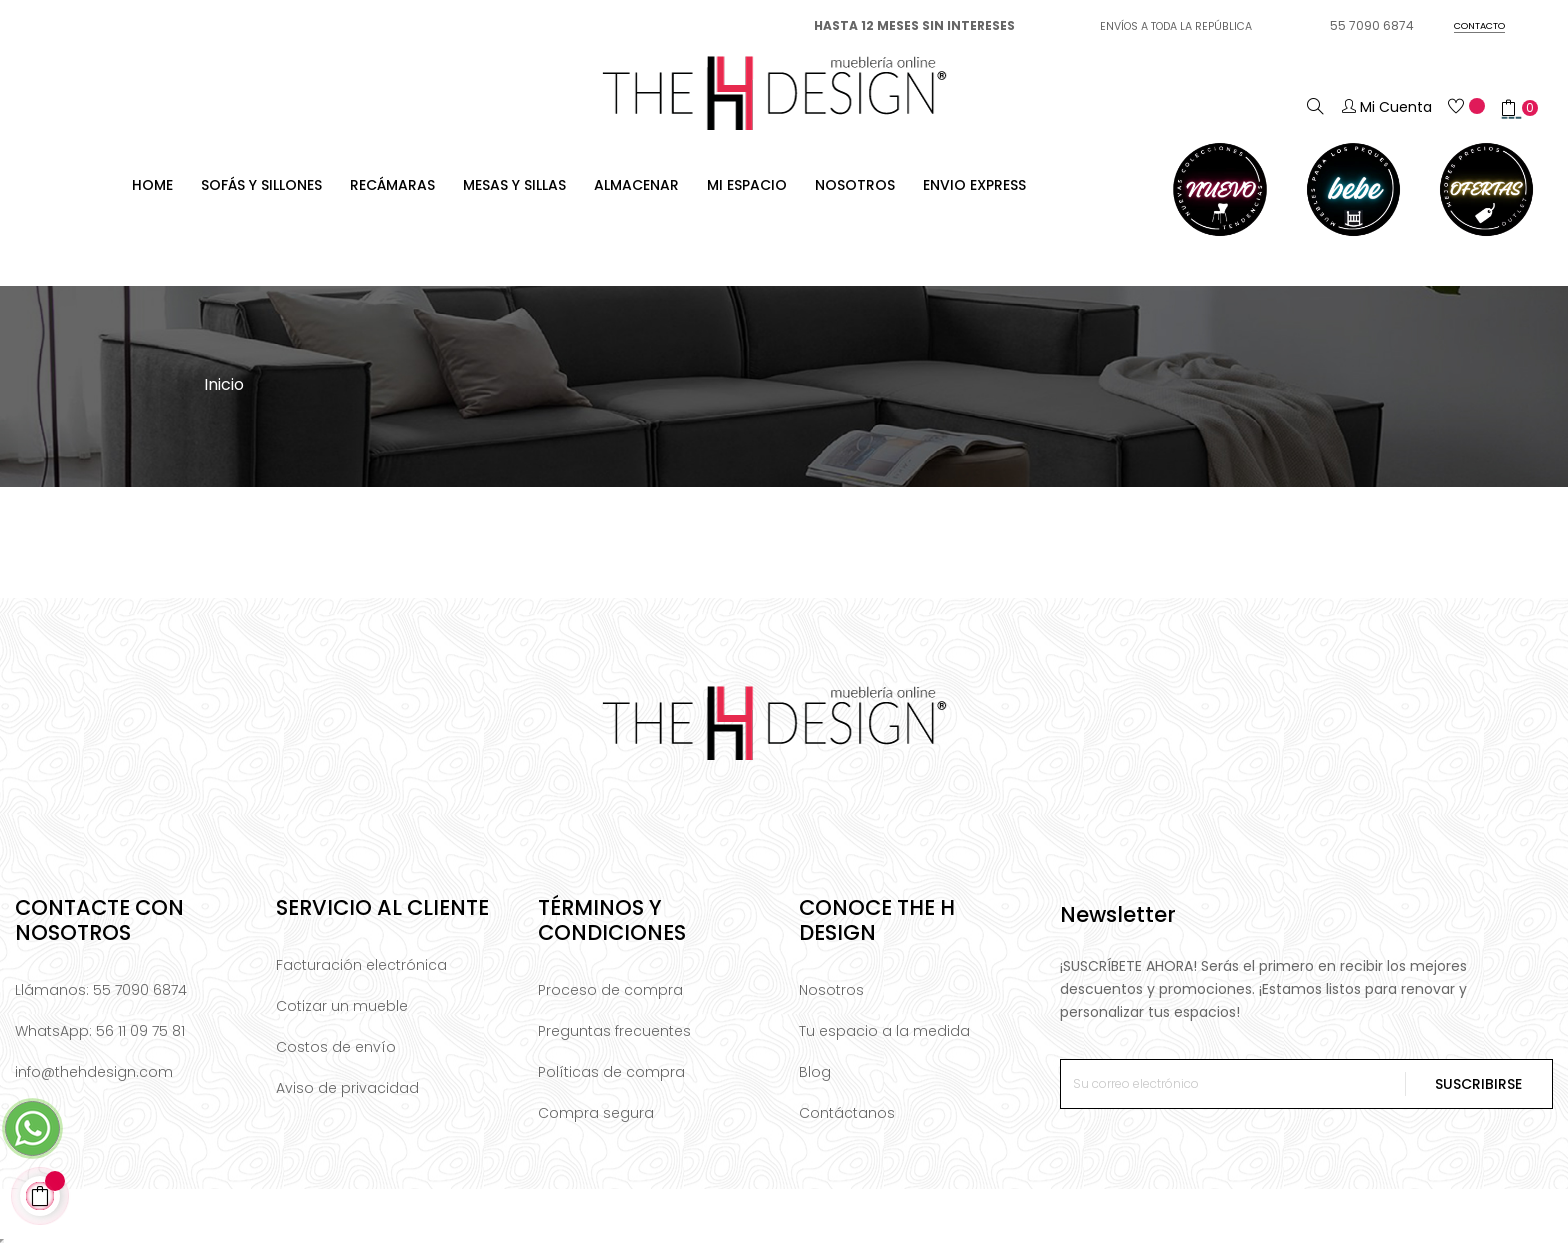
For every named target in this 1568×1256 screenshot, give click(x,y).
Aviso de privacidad (347, 1096)
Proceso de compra (610, 998)
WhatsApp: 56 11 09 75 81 (100, 1039)
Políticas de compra (611, 1080)
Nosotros (831, 998)
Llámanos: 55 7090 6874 (101, 998)
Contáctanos (847, 1121)
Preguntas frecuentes (614, 1039)
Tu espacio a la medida (884, 1039)
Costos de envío (336, 1055)
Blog (815, 1080)
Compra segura (596, 1121)
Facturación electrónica (361, 973)
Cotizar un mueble (342, 1014)
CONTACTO (1479, 25)
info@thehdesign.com (94, 1080)
